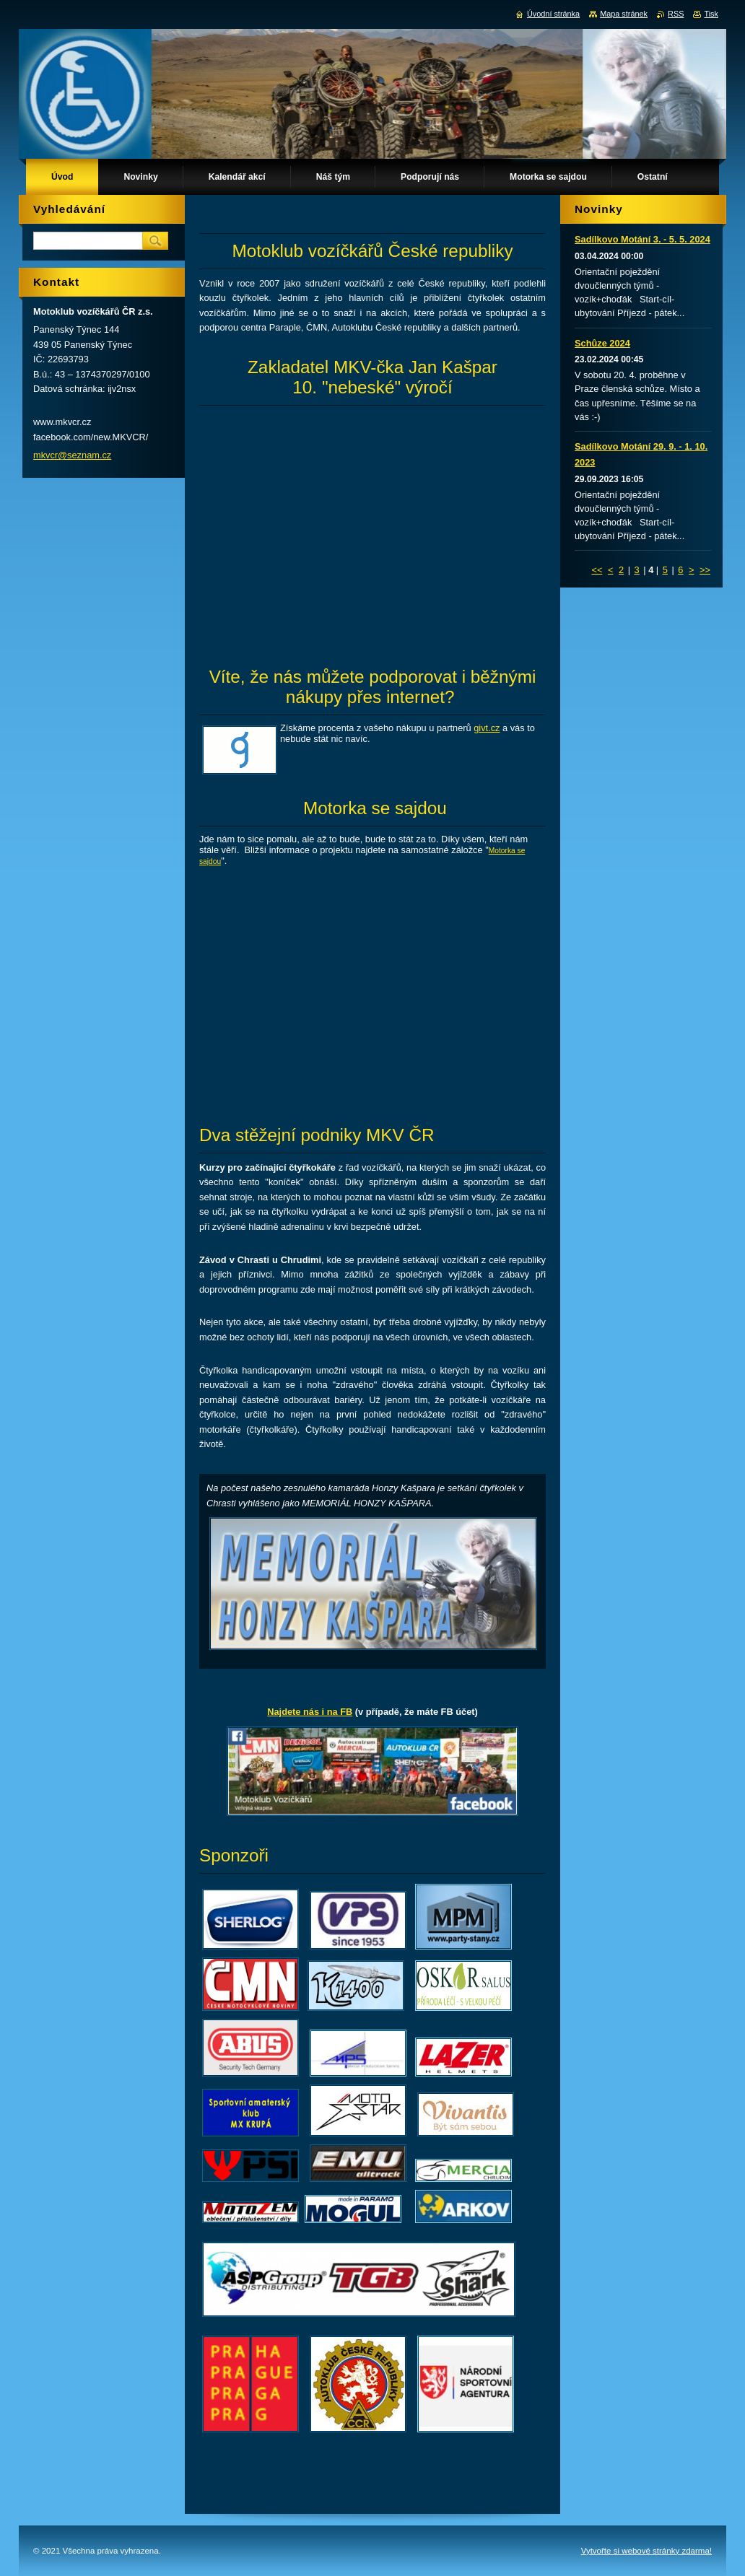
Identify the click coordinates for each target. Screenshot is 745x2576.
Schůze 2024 (602, 343)
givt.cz (487, 727)
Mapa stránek (624, 13)
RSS (676, 13)
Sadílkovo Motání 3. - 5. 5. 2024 (642, 239)
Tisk (711, 13)
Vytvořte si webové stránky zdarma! (646, 2550)
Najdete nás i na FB (309, 1711)
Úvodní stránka (553, 13)
